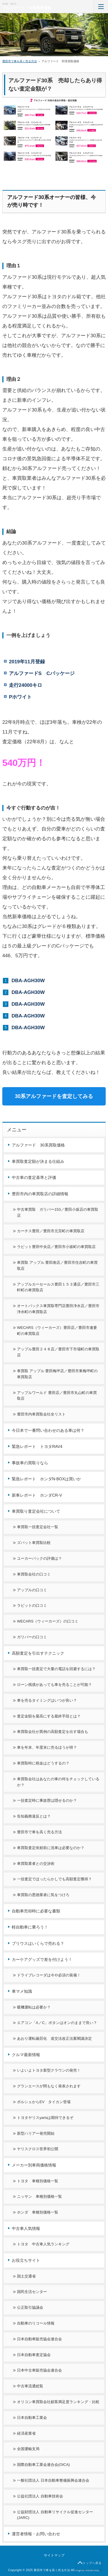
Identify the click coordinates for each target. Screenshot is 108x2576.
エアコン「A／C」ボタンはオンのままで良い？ (57, 2023)
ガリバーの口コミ (32, 1637)
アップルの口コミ (32, 1590)
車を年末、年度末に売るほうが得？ (47, 1747)
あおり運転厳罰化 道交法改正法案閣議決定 (54, 2038)
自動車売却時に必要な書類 (36, 1911)
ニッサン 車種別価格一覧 (39, 2196)
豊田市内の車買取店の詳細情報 (40, 1194)
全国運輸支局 (28, 2449)
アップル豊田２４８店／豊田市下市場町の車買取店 (58, 1352)
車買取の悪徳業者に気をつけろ (43, 1895)
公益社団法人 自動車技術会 (40, 2496)
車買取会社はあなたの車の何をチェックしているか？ (58, 1782)
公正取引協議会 (30, 2307)
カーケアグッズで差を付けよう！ (42, 1959)
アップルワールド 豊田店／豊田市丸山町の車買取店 (57, 1396)
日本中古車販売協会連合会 (39, 2370)
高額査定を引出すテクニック (38, 1653)
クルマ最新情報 (26, 2054)
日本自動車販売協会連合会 (39, 2339)
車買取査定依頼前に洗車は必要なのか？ (50, 1848)
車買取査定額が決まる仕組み (38, 1161)
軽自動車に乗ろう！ (30, 1927)
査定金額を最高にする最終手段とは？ (49, 1716)
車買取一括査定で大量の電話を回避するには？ (56, 1669)
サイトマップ (54, 2555)
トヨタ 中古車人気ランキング (43, 2244)
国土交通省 (26, 2276)
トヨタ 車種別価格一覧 (37, 2181)
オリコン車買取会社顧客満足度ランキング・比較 (58, 2402)
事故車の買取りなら (30, 1462)
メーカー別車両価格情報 (34, 2165)
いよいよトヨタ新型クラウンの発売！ (49, 2070)
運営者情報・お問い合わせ (36, 2534)
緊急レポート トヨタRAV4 (37, 1446)
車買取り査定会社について (36, 1511)
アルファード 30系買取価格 (26, 8)
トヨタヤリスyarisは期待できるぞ (45, 2117)
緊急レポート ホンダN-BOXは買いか (46, 1479)
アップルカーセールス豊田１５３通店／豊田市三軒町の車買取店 (58, 1287)
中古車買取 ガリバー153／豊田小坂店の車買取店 (57, 1212)
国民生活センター (32, 2292)
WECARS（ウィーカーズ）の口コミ (47, 1621)
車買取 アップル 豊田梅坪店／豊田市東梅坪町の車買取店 (57, 1374)
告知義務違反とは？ (34, 1816)
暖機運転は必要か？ (34, 2007)
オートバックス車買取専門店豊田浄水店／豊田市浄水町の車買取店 (58, 1309)
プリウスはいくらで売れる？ (38, 1943)
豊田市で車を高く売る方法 (39, 1832)
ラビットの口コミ (32, 1605)
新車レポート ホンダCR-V (37, 1495)
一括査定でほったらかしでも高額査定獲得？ (54, 1879)
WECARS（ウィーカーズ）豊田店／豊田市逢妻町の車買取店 (57, 1330)
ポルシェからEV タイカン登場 (44, 2102)
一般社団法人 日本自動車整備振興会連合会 (53, 2480)
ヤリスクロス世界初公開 (37, 2149)
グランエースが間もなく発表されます (49, 2086)
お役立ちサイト (26, 2260)
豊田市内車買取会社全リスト (41, 1414)
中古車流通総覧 (30, 2386)
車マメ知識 (22, 1991)
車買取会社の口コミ (34, 1574)
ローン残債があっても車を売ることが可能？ (54, 1684)
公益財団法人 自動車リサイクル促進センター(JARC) (55, 2515)
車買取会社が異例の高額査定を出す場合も (52, 1731)
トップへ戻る (92, 2563)
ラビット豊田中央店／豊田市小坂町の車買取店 (56, 1247)
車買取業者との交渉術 (35, 1863)
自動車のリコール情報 (35, 2323)
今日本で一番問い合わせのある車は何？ (48, 1430)
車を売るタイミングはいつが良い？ (47, 1700)
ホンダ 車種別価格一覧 (37, 2212)
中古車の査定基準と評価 (34, 1177)
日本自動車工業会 (32, 2417)
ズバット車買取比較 (34, 1542)
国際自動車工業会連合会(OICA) (43, 2464)
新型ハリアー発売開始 (35, 2133)
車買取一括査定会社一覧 (37, 1527)
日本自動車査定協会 (34, 2355)
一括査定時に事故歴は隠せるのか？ (47, 1800)
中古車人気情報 (26, 2228)
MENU (101, 6)
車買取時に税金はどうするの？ (43, 1763)
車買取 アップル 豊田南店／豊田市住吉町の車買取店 (57, 1265)
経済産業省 (26, 2433)
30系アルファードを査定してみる (54, 1096)
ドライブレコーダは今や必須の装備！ (49, 1975)
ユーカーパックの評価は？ (39, 1558)
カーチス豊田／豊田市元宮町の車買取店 (50, 1231)
